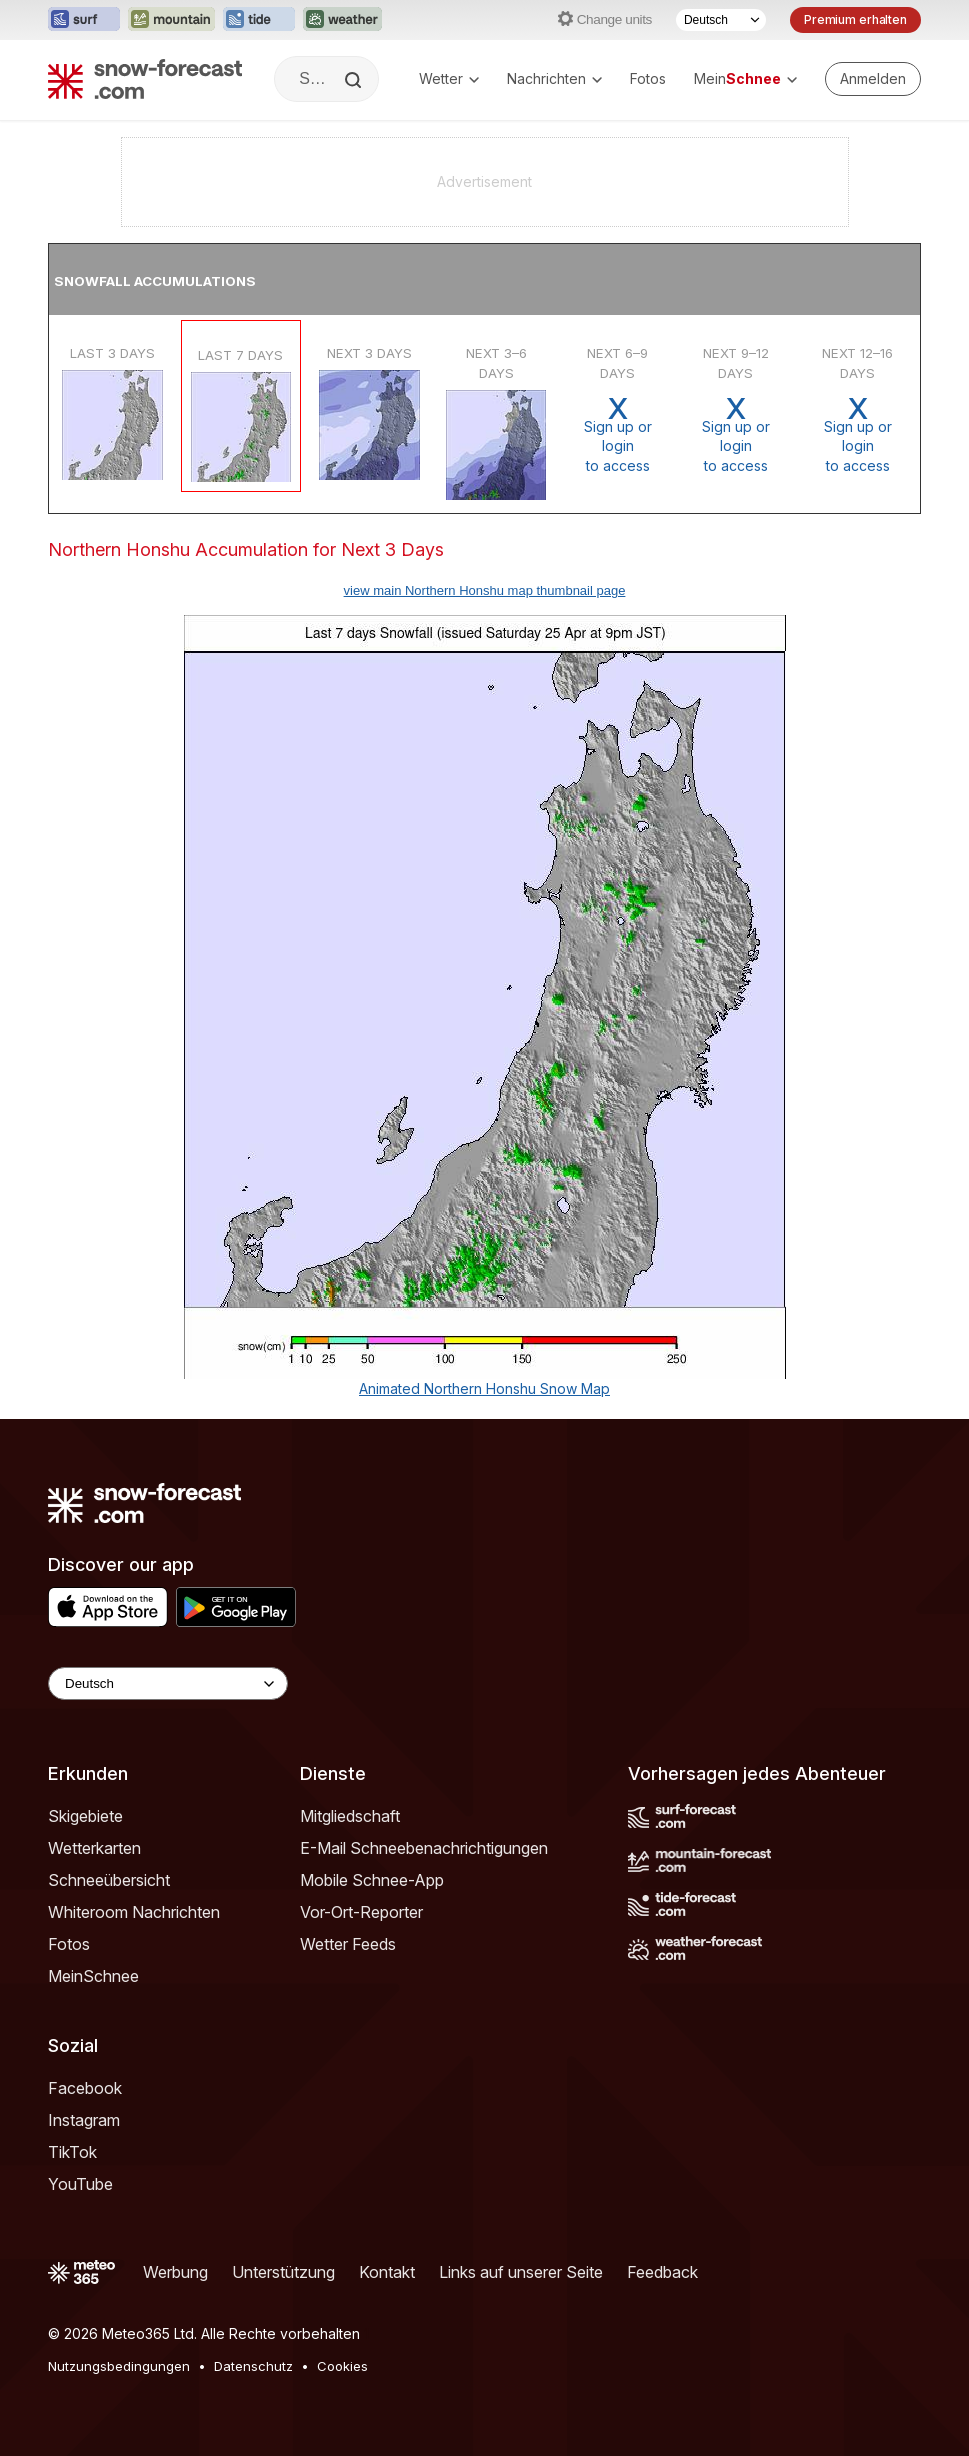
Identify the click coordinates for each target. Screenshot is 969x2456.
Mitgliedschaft (350, 1816)
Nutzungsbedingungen (119, 2366)
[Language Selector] (168, 1683)
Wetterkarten (94, 1848)
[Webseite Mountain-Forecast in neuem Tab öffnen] (171, 20)
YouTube (80, 2184)
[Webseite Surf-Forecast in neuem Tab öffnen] (84, 20)
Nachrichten (554, 78)
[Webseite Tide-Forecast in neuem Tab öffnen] (259, 20)
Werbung (175, 2272)
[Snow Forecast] (145, 79)
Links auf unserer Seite (521, 2272)
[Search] (355, 80)
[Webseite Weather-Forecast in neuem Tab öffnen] (342, 20)
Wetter (449, 78)
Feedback (662, 2272)
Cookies (342, 2366)
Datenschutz (253, 2366)
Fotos (648, 78)
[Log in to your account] (873, 79)
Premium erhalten (855, 19)
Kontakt (387, 2272)
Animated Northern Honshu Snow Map (484, 1388)
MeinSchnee (93, 1976)
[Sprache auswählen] (721, 20)
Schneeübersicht (109, 1880)
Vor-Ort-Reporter (361, 1912)
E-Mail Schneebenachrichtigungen (424, 1848)
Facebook (85, 2088)
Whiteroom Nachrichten (134, 1912)
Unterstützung (283, 2272)
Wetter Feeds (348, 1944)
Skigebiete (85, 1816)
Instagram (84, 2120)
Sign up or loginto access (617, 434)
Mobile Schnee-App (372, 1880)
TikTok (72, 2152)
